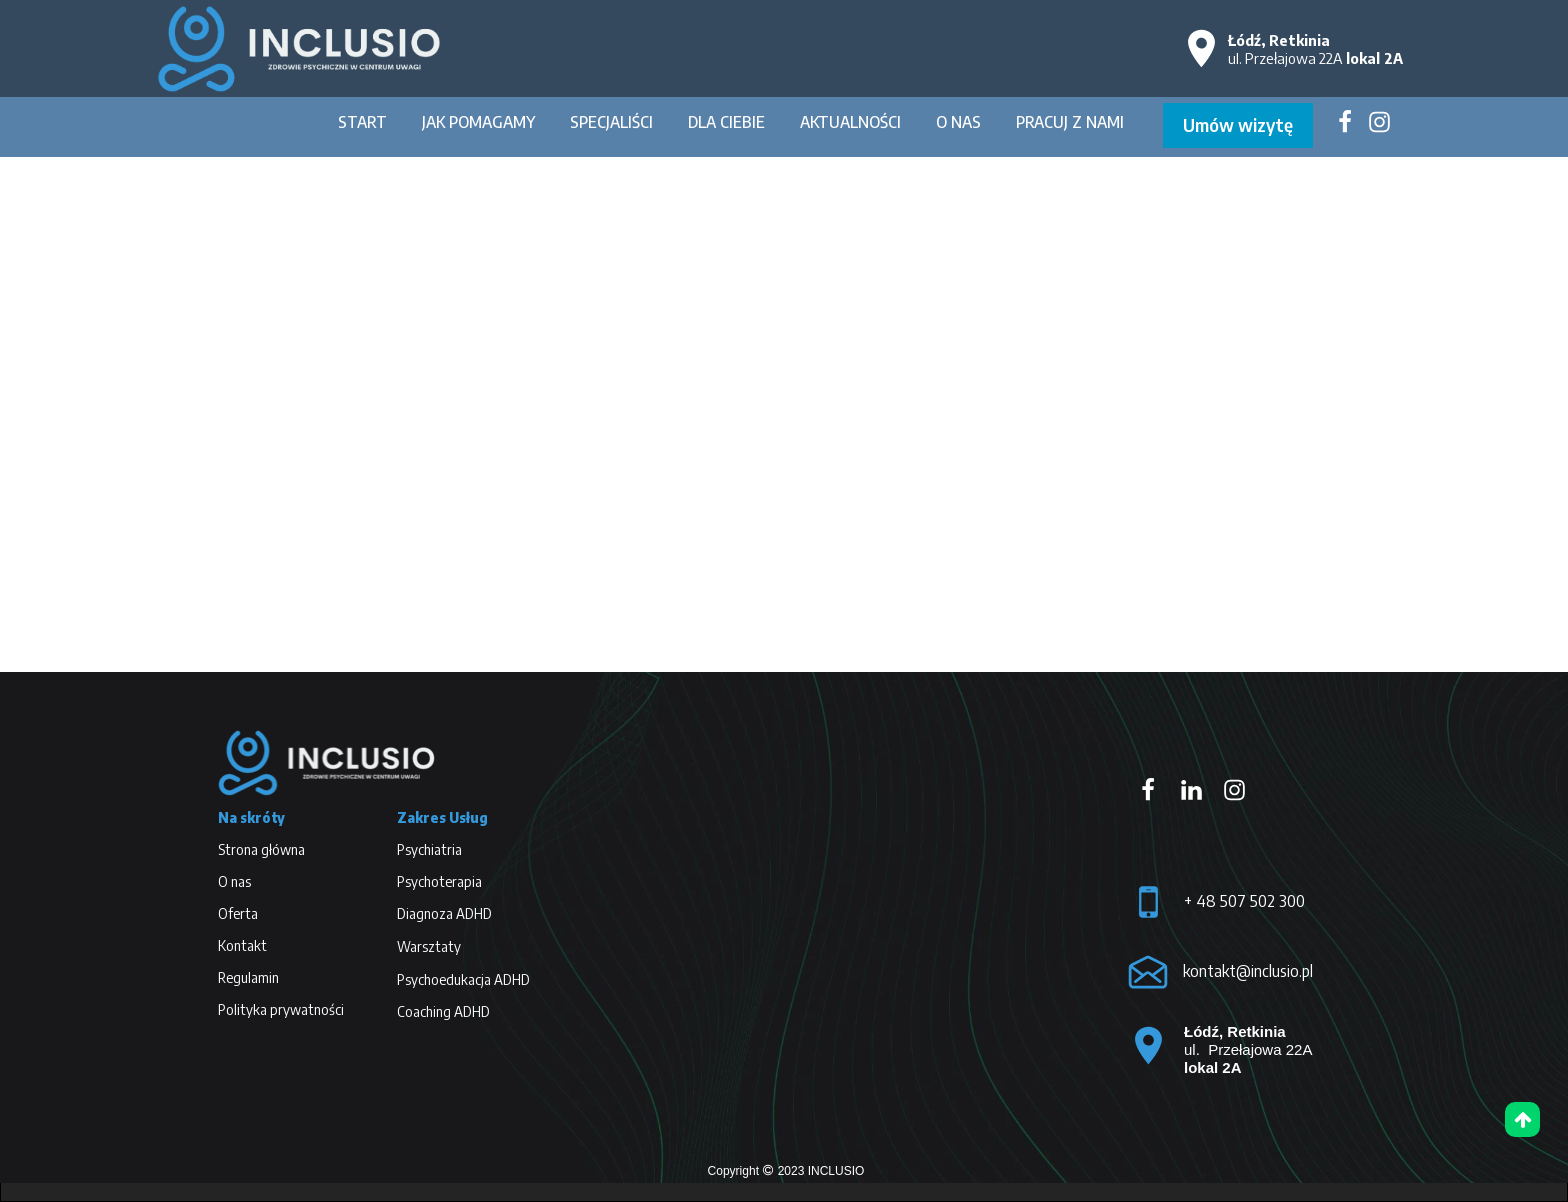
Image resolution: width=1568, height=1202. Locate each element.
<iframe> (813, 917)
